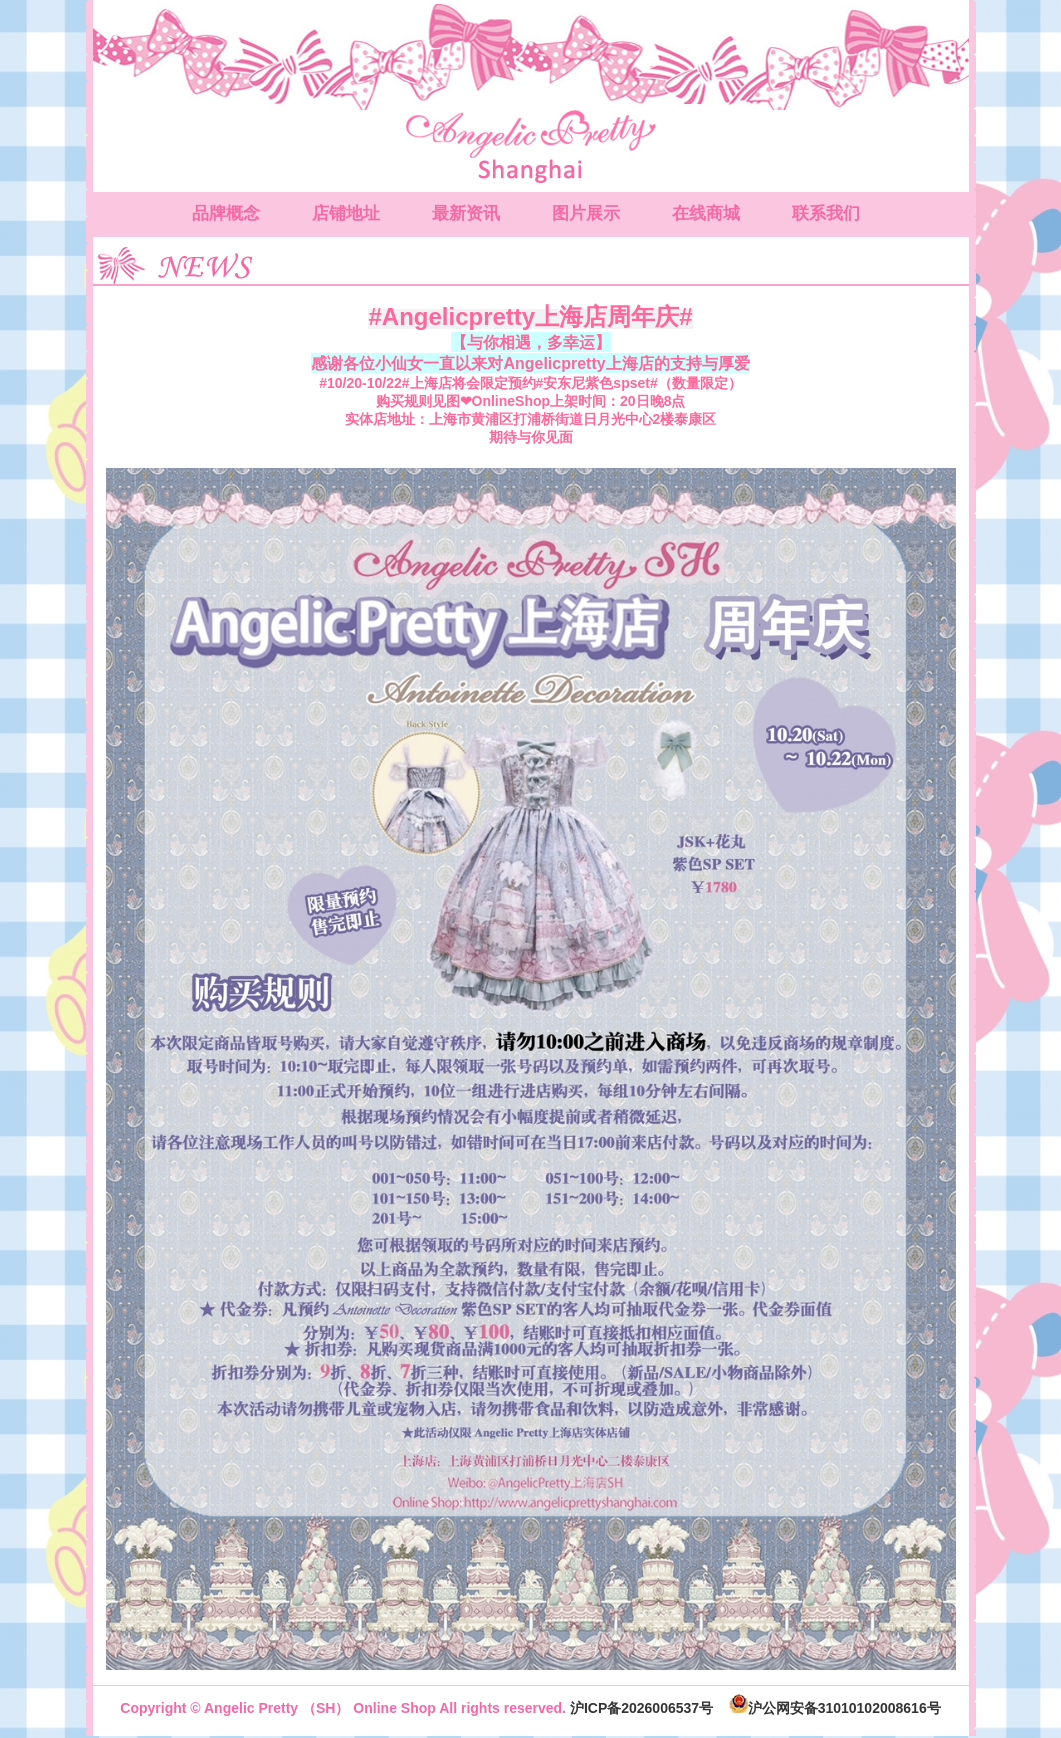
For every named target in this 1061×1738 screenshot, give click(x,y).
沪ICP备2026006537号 (641, 1708)
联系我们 (826, 213)
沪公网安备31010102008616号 (835, 1708)
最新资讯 (466, 213)
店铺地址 (346, 213)
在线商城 (706, 213)
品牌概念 (226, 213)
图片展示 (586, 213)
